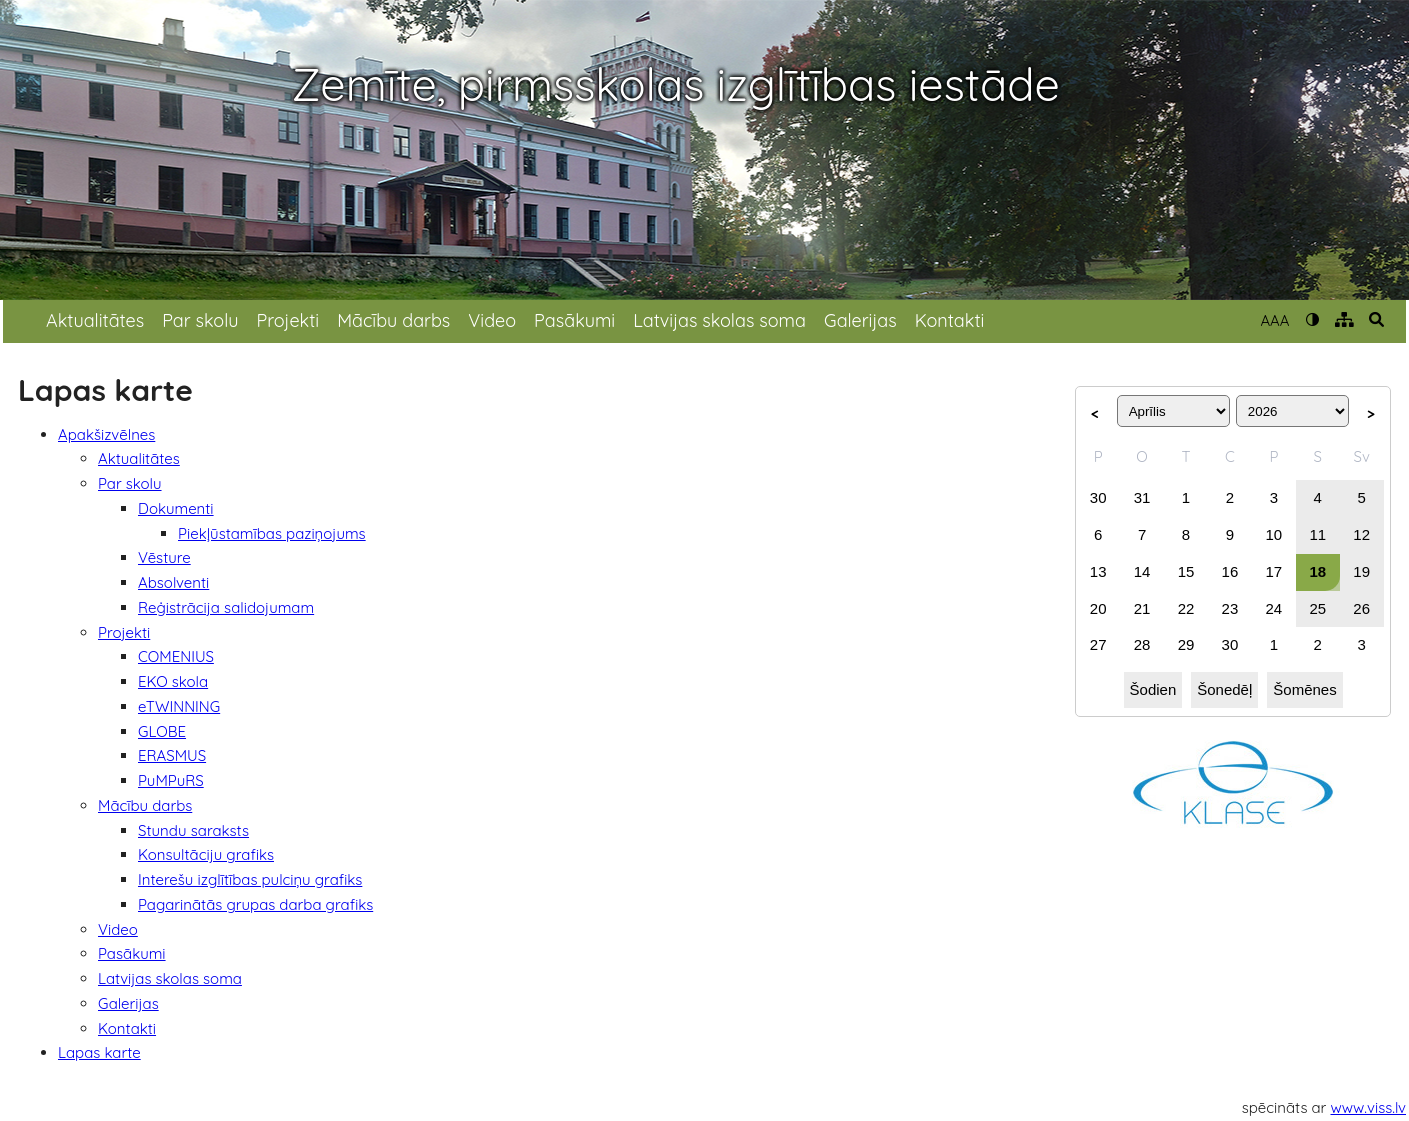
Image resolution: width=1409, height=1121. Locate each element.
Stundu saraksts (193, 830)
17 (1274, 571)
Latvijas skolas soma (719, 320)
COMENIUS (176, 656)
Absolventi (173, 582)
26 (1361, 608)
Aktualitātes (95, 320)
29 (1186, 644)
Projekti (287, 320)
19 (1361, 571)
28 (1142, 644)
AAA (1274, 320)
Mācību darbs (393, 320)
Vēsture (164, 557)
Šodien (1153, 689)
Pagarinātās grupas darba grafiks (255, 904)
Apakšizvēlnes (106, 434)
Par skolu (200, 320)
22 (1186, 608)
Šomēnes (1304, 689)
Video (492, 320)
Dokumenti (176, 508)
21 (1142, 608)
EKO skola (173, 681)
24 (1274, 608)
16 (1230, 571)
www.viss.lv (1369, 1107)
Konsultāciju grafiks (206, 854)
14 (1142, 571)
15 (1186, 571)
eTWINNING (179, 706)
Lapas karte (99, 1052)
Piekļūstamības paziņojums (272, 533)
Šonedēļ (1224, 689)
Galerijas (860, 320)
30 (1098, 497)
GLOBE (162, 731)
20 (1098, 608)
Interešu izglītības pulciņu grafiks (250, 879)
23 (1230, 608)
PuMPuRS (171, 780)
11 (1317, 534)
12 (1361, 534)
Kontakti (950, 320)
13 (1098, 571)
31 (1142, 497)
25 (1317, 608)
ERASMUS (172, 755)
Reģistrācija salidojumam (226, 607)
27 (1098, 644)
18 (1317, 571)
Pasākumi (574, 320)
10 (1274, 534)
